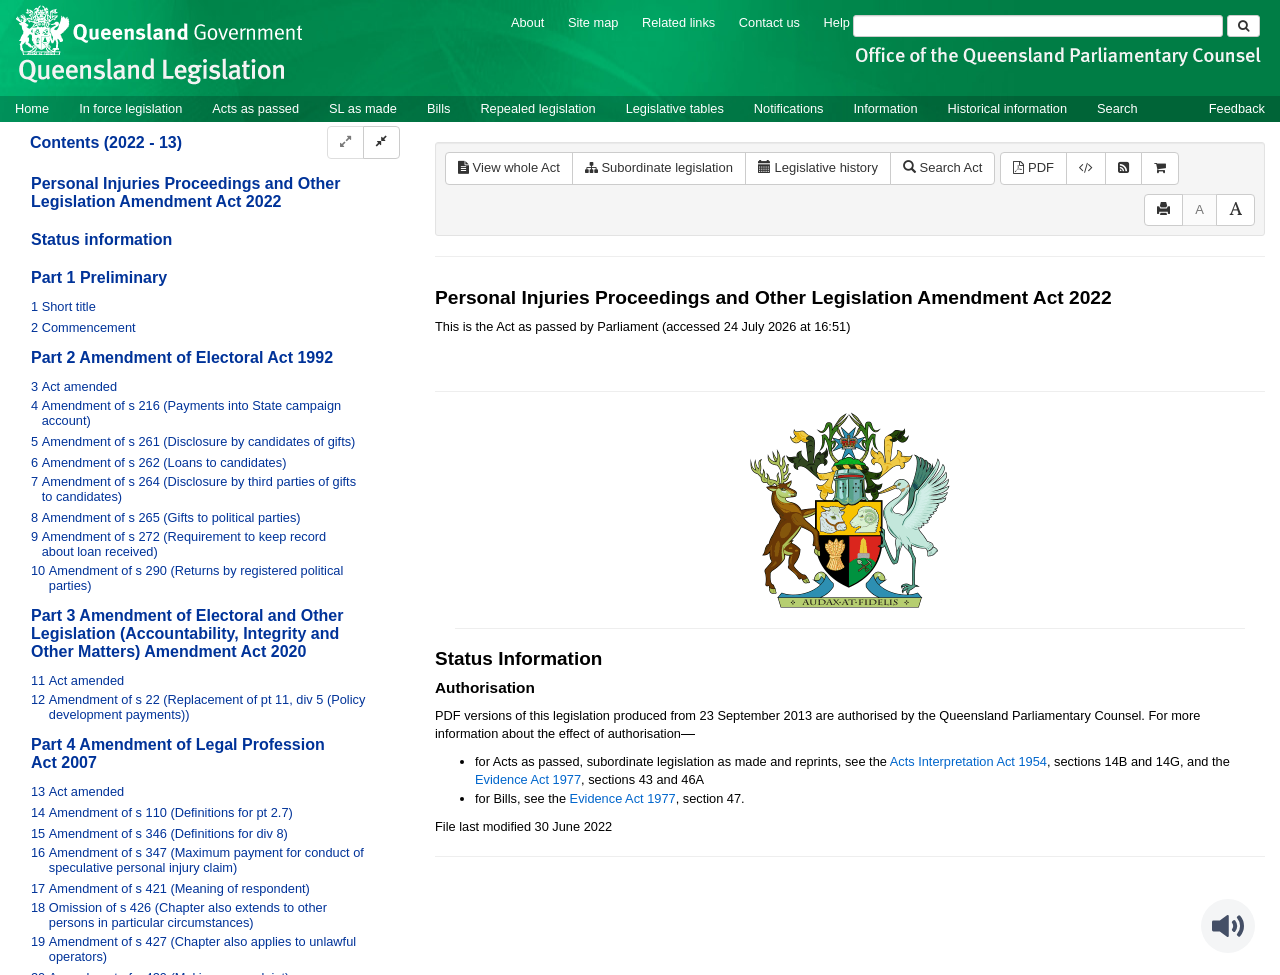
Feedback (1237, 108)
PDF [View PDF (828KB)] (1033, 167)
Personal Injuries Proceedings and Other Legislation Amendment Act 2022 (185, 192)
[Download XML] (1086, 168)
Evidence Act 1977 (528, 779)
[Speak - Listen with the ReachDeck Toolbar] (1228, 926)
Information (886, 108)
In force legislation (130, 108)
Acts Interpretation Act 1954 (968, 761)
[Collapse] (381, 142)
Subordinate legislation (659, 167)
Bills (438, 108)
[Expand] (345, 142)
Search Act (942, 167)
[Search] (1038, 26)
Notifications (789, 108)
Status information (101, 239)
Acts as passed (255, 108)
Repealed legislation (537, 108)
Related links (678, 22)
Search (1117, 108)
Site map (593, 22)
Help (837, 22)
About (527, 22)
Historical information (1007, 108)
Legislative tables (675, 108)
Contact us (769, 22)
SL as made (363, 108)
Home (32, 108)
